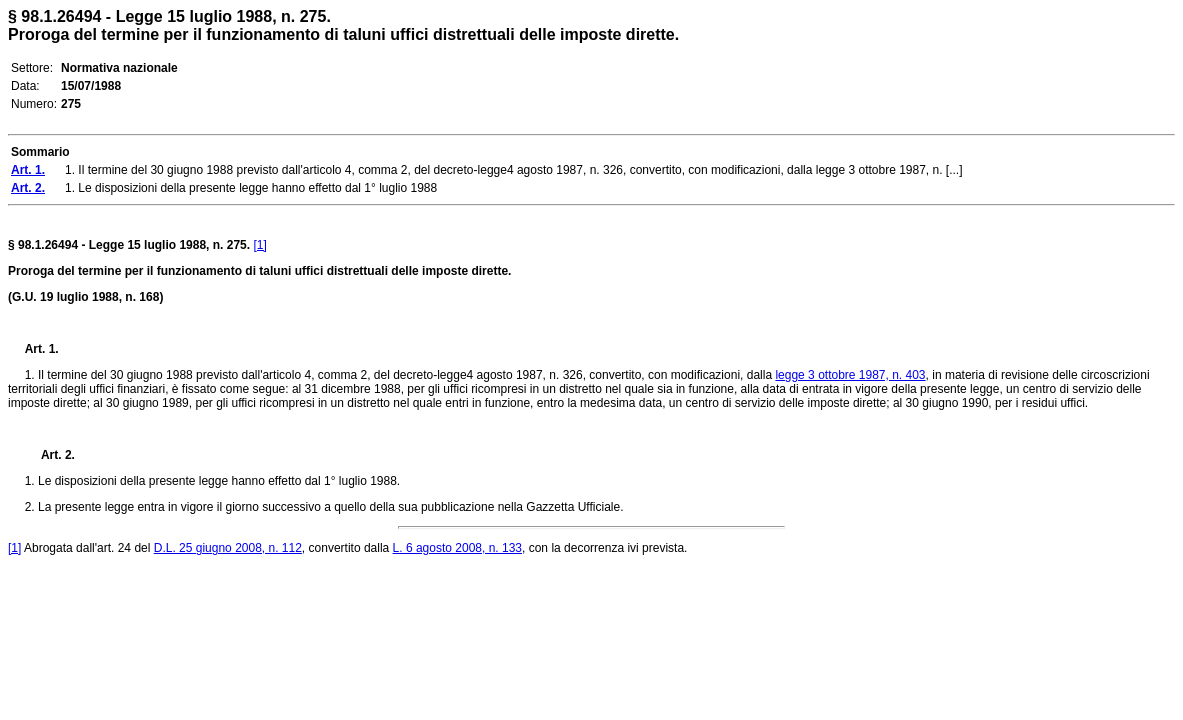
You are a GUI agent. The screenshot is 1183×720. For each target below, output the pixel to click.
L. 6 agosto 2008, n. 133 (457, 548)
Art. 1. (42, 349)
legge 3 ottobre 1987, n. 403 (850, 375)
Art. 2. (50, 455)
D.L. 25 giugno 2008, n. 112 (228, 548)
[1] (259, 245)
